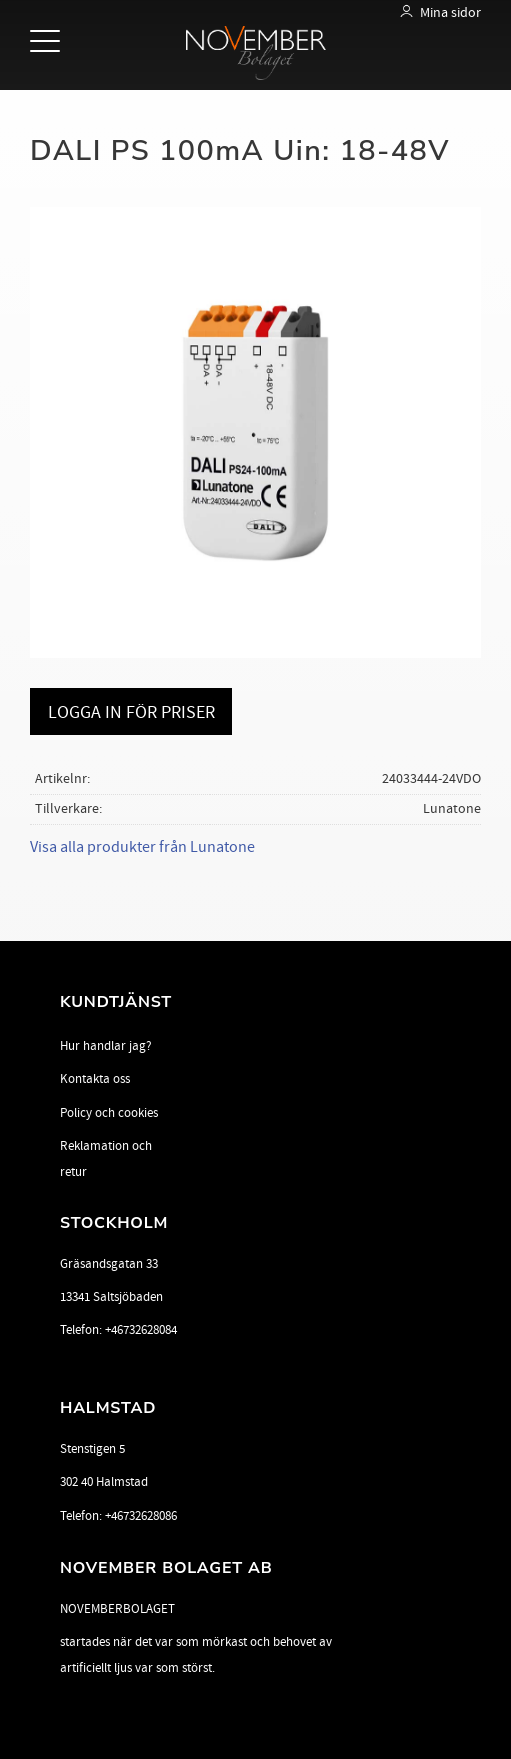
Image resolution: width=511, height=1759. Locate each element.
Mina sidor (450, 12)
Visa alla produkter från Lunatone (142, 847)
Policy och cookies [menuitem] (109, 1113)
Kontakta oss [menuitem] (95, 1079)
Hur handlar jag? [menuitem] (106, 1046)
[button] (47, 42)
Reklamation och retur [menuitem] (106, 1159)
